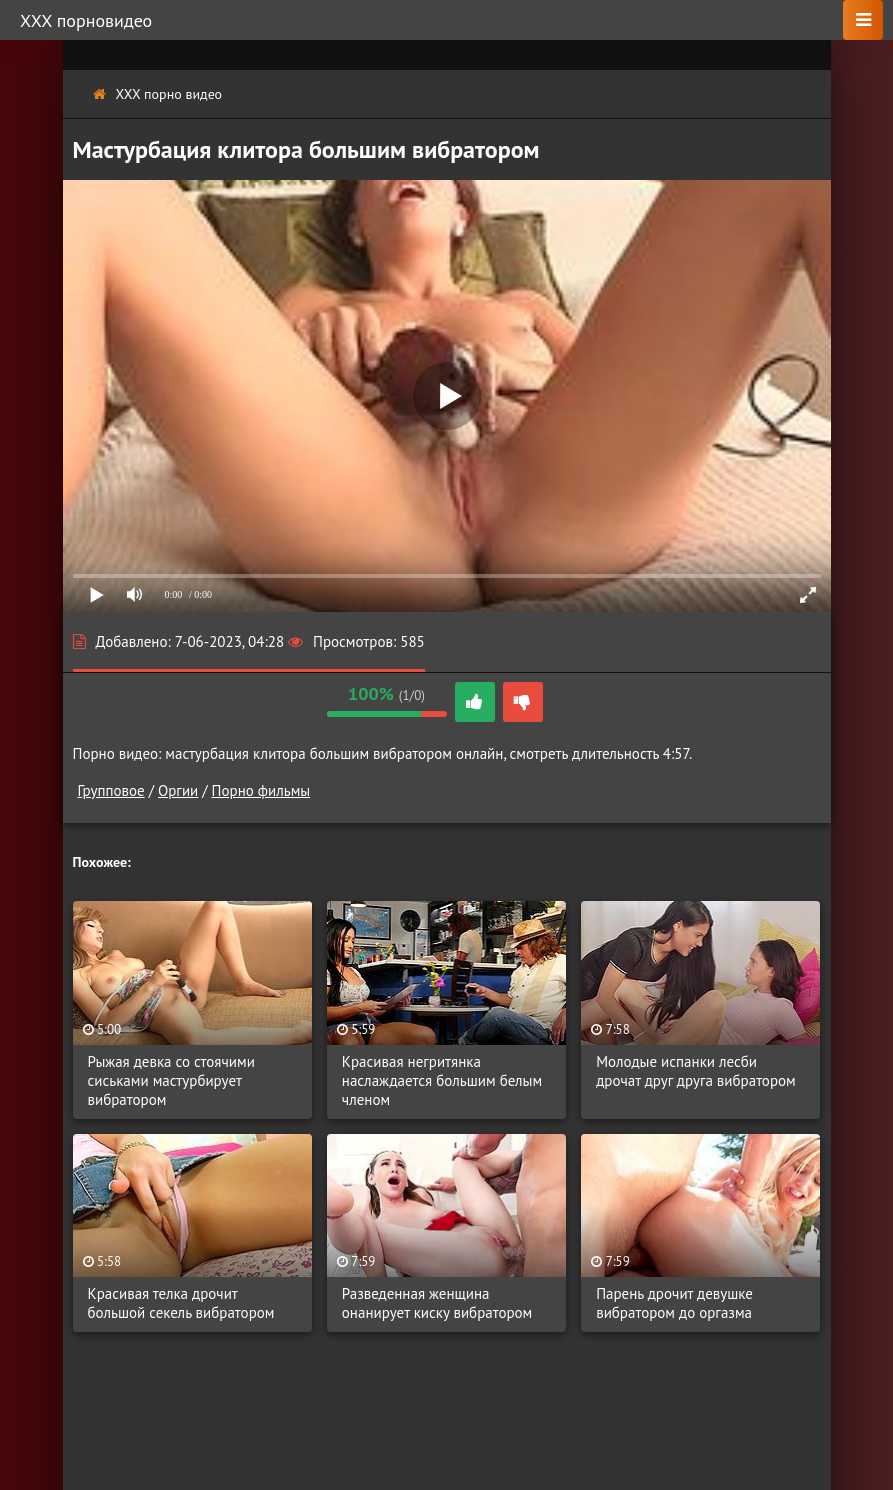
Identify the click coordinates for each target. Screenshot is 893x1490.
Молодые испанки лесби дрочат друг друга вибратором (696, 1071)
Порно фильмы (261, 790)
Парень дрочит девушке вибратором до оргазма (674, 1303)
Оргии (178, 790)
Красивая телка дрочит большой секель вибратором (181, 1303)
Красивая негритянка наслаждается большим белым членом (442, 1080)
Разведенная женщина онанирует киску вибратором (437, 1303)
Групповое (111, 790)
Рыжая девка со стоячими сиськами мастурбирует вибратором (171, 1080)
